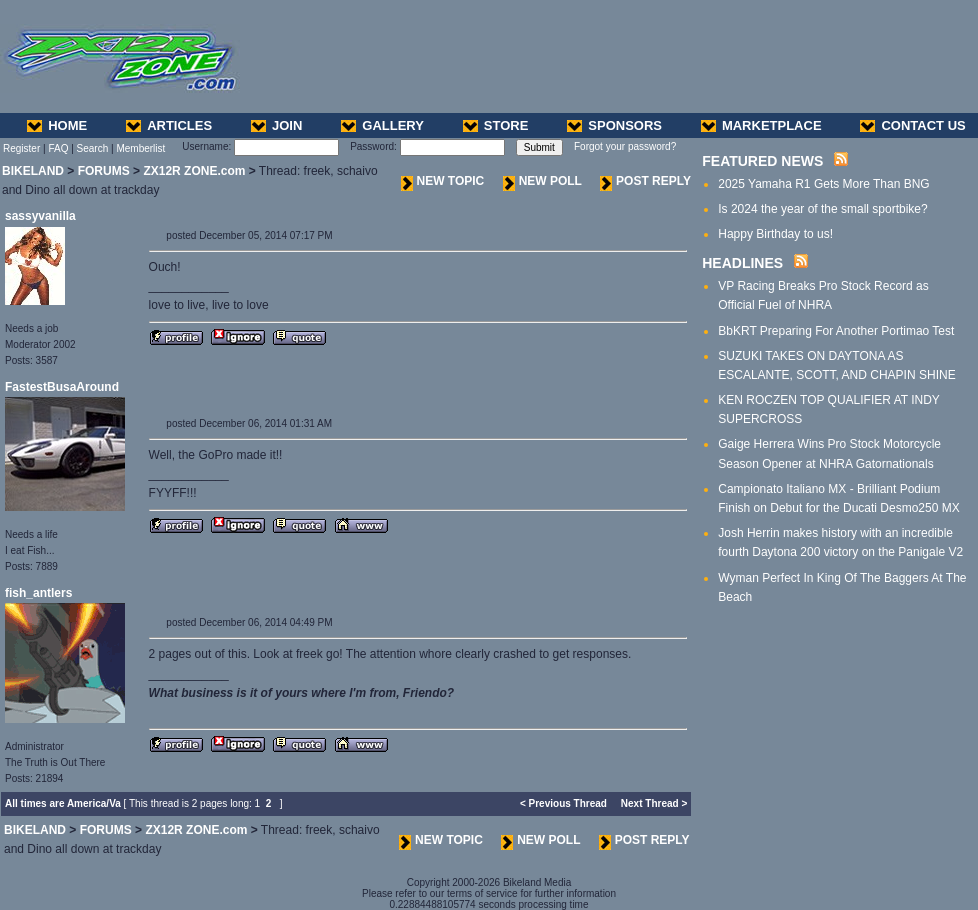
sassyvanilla (40, 216)
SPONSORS (614, 125)
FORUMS (104, 171)
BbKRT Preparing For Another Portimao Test (836, 331)
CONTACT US (912, 125)
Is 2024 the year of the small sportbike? (822, 209)
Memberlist (140, 148)
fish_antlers (38, 593)
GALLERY (382, 125)
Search (93, 148)
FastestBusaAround (62, 387)
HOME (57, 125)
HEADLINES (742, 263)
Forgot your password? (625, 146)
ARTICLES (169, 125)
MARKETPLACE (761, 125)
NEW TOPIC (443, 181)
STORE (496, 125)
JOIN (276, 125)
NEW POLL (542, 181)
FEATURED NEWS (762, 161)
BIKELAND (33, 171)
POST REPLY (645, 181)
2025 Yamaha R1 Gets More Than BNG (823, 184)
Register (21, 148)
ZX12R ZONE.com (194, 171)
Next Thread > (654, 803)
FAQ (58, 148)
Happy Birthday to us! (775, 234)
